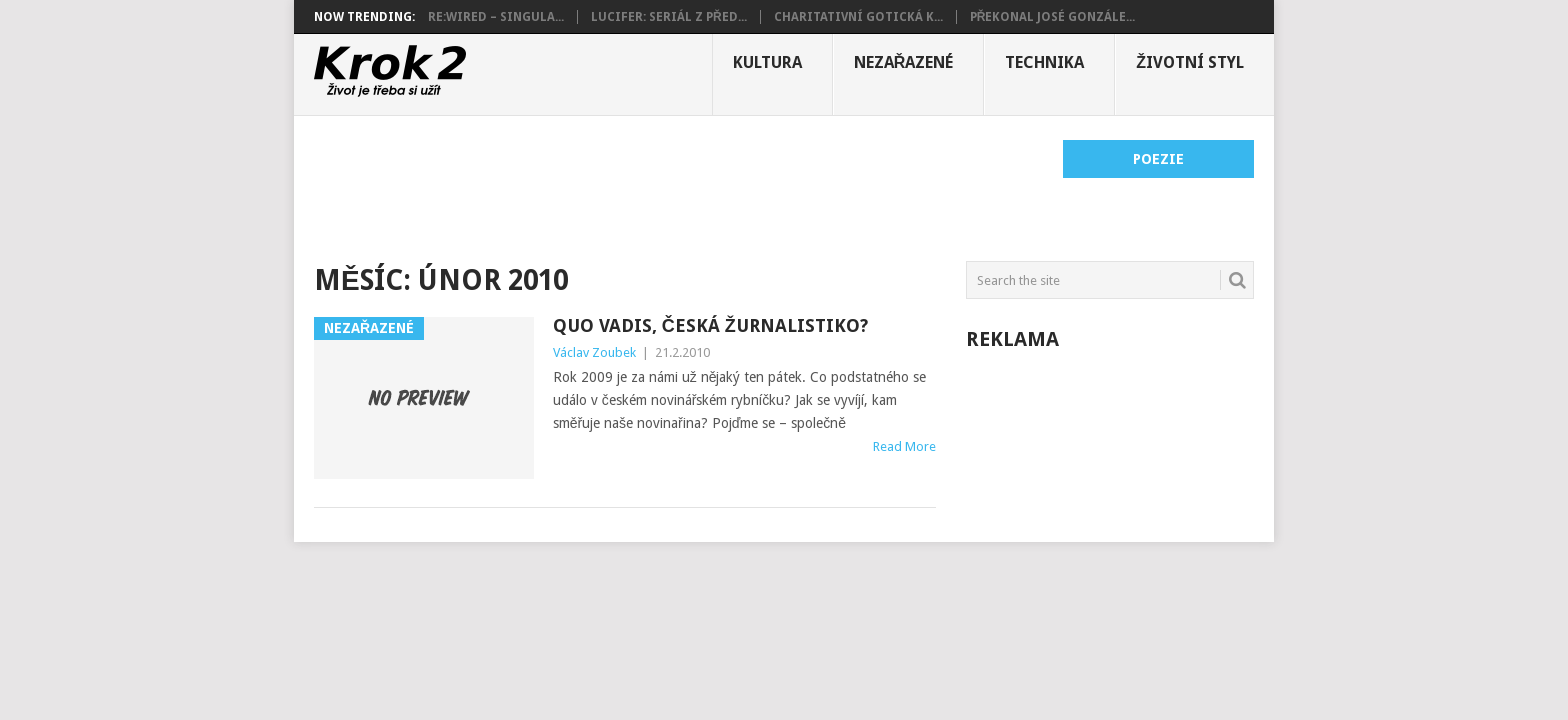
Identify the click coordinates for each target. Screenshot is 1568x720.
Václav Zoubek (594, 352)
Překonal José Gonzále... (1053, 17)
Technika (1044, 62)
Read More (904, 446)
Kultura (767, 62)
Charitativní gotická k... (858, 17)
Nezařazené (904, 62)
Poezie (1158, 159)
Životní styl (1190, 62)
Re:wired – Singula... (496, 17)
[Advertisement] (678, 185)
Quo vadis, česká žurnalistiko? (710, 325)
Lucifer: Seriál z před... (669, 17)
